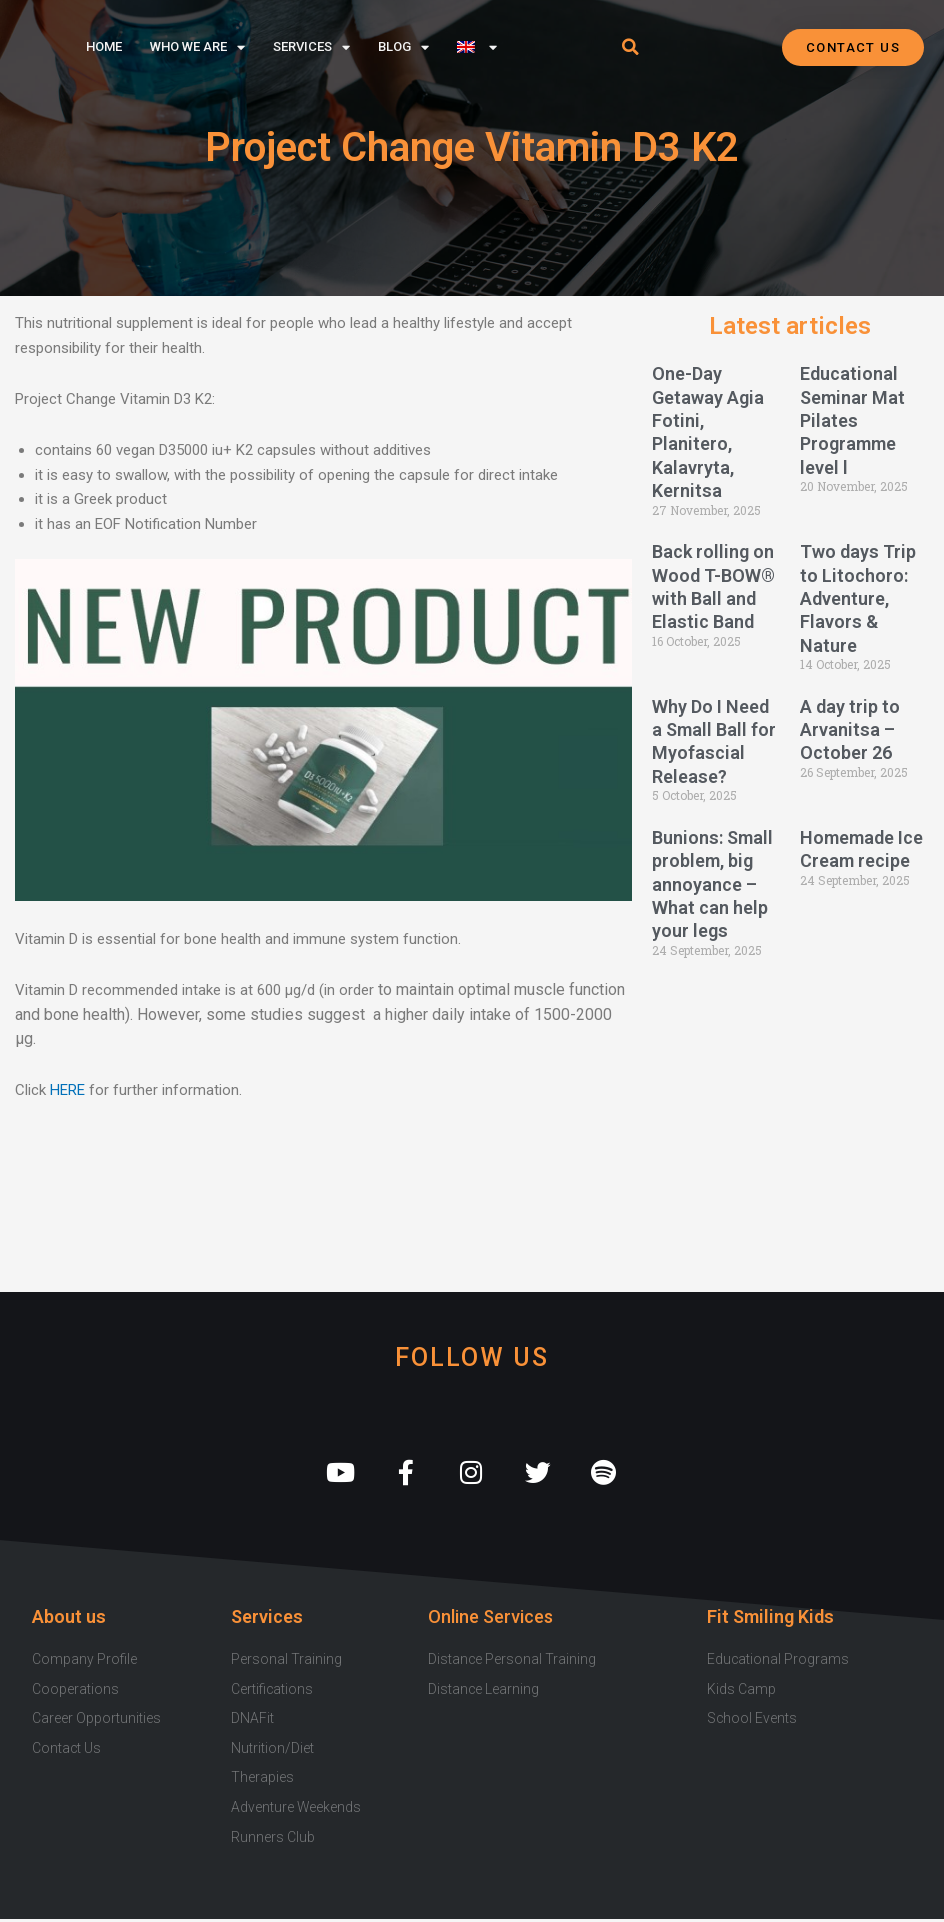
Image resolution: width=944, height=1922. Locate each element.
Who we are (197, 47)
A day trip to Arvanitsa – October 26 (850, 730)
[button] (630, 47)
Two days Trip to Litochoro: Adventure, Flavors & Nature (858, 598)
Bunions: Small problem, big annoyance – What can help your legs (712, 884)
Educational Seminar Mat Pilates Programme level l (852, 420)
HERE (67, 1090)
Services (311, 47)
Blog (403, 47)
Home (104, 46)
